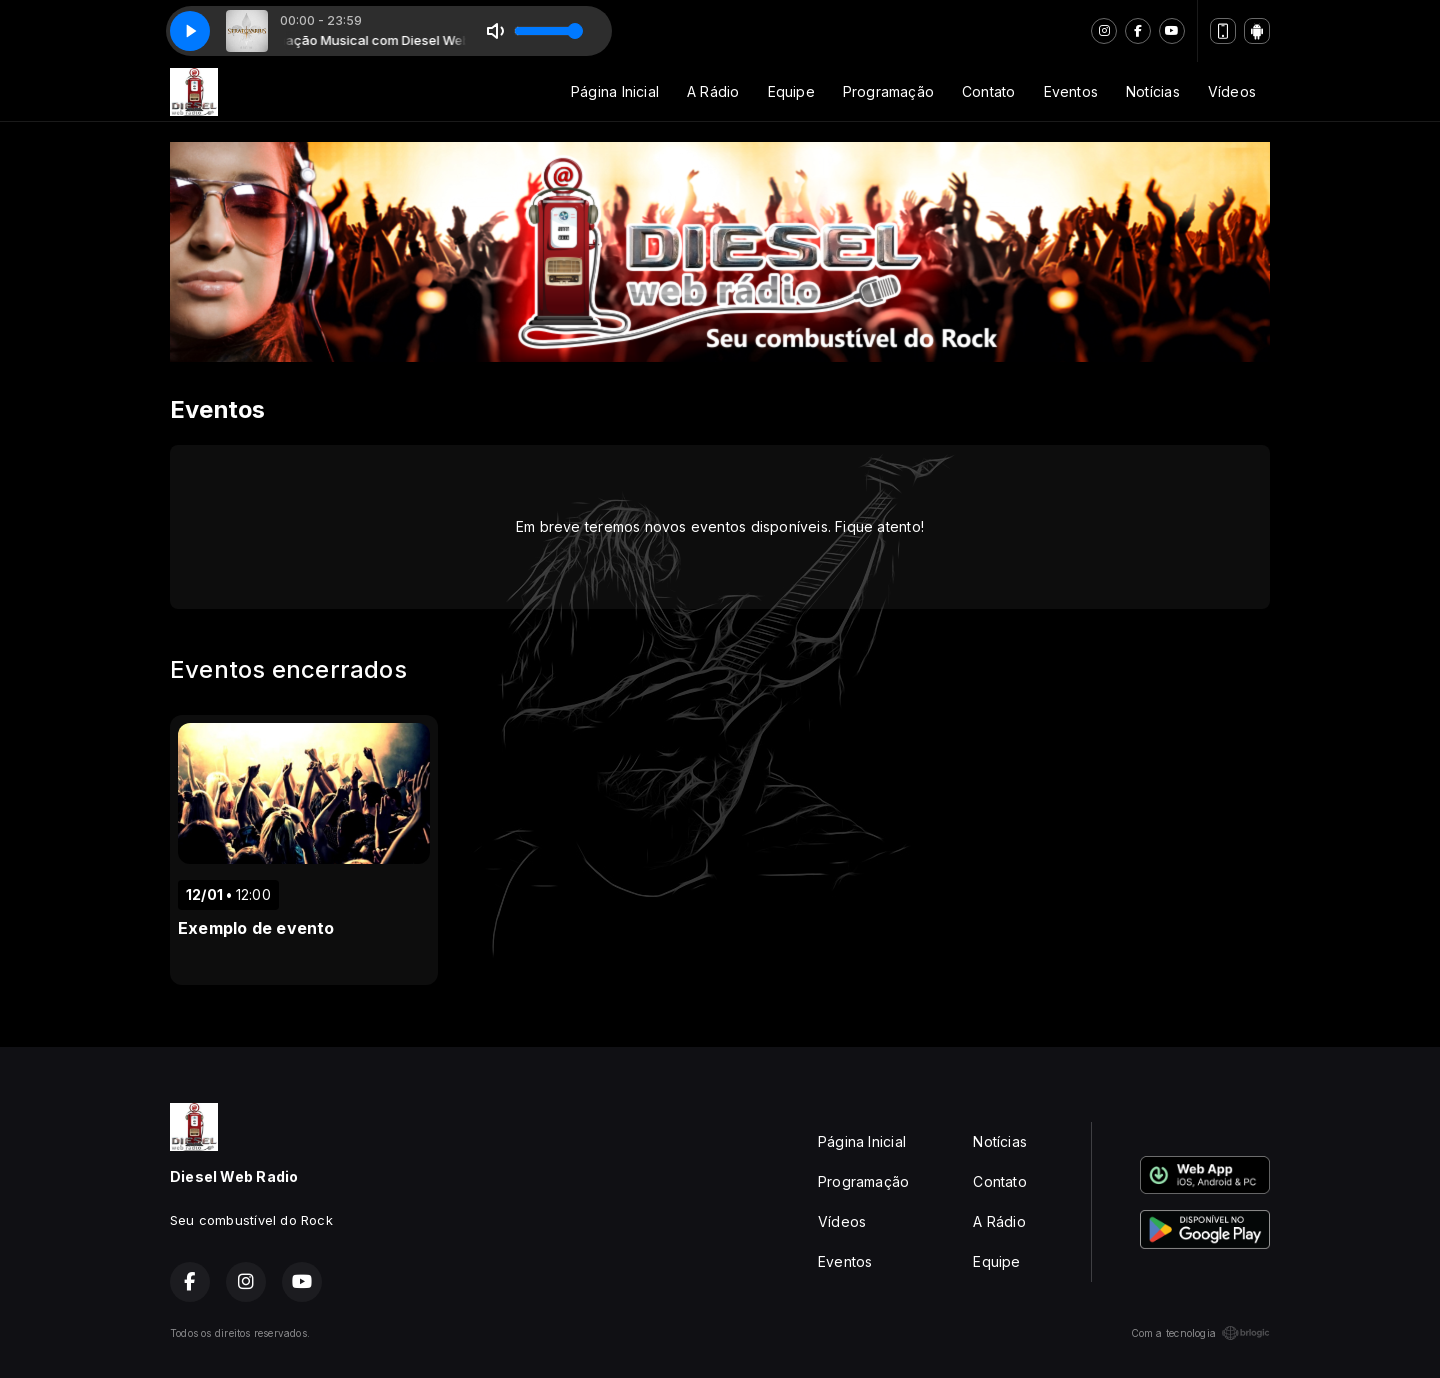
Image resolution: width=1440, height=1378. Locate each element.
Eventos (1071, 91)
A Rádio (713, 91)
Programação (888, 91)
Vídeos (1232, 91)
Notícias (1153, 91)
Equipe (791, 91)
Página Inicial (615, 91)
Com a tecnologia (1200, 1333)
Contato (988, 91)
